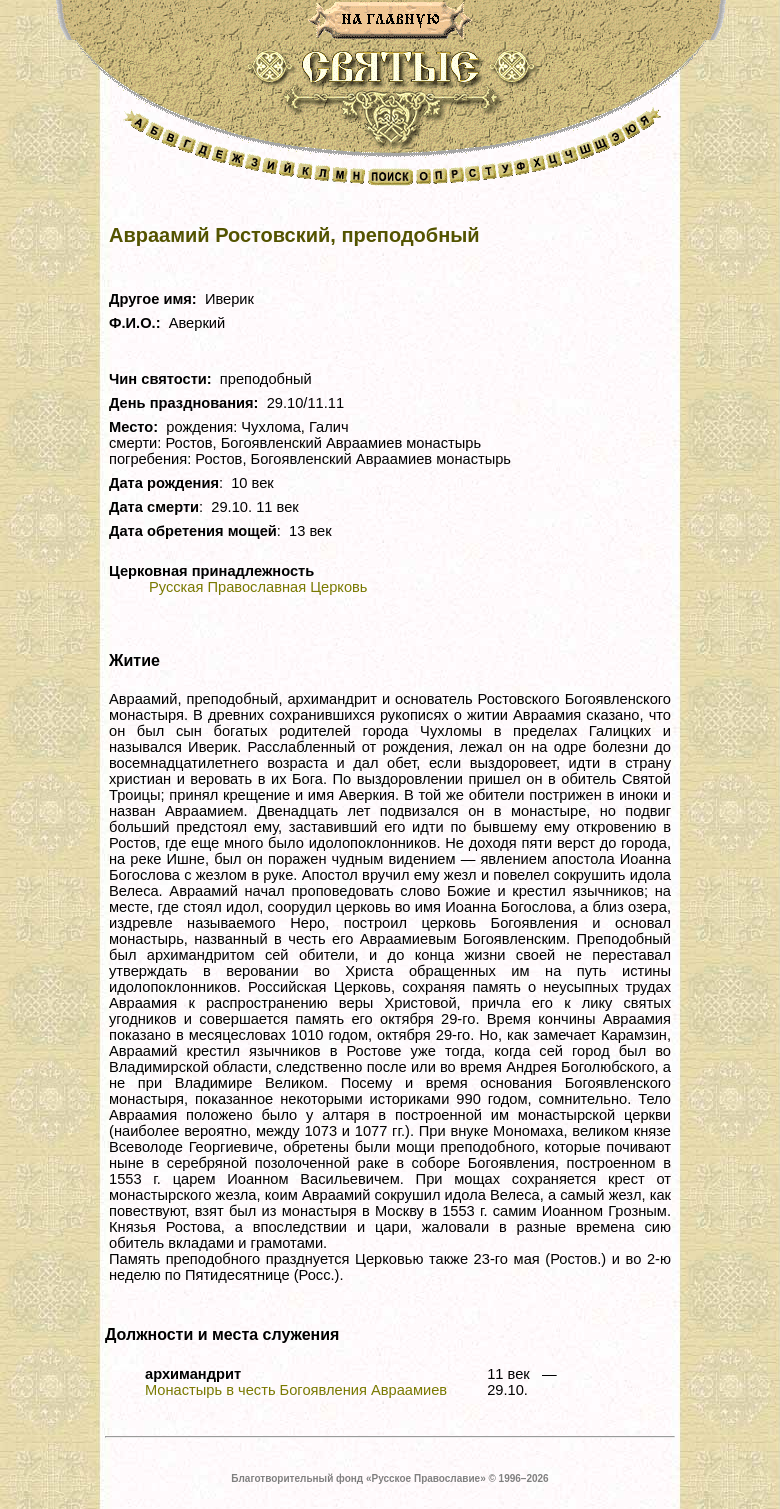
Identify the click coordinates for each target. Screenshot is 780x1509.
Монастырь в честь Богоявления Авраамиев (296, 1390)
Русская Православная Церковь (258, 587)
